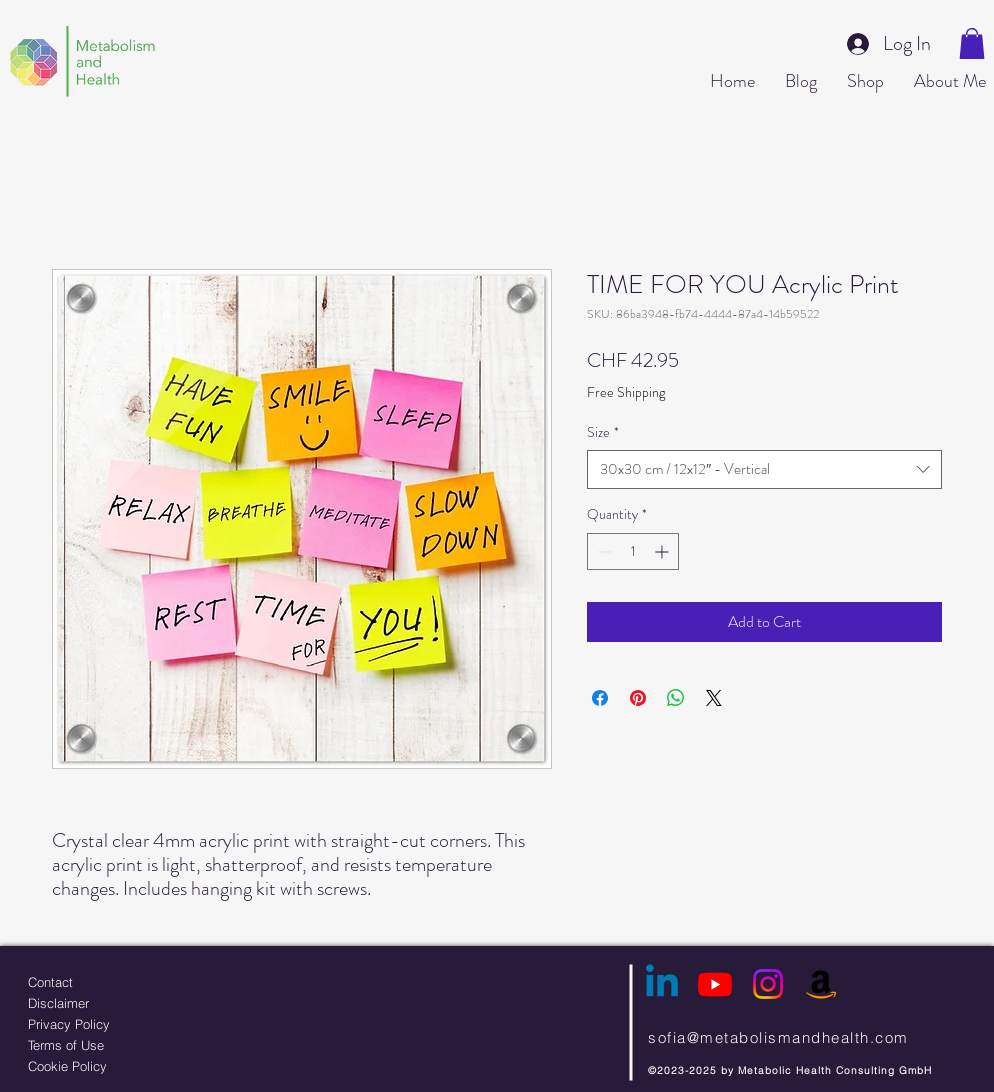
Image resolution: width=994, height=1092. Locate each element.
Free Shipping (626, 392)
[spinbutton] (633, 551)
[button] (972, 43)
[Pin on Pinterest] (638, 698)
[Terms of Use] (118, 1044)
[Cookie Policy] (118, 1065)
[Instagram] (768, 984)
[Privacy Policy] (118, 1023)
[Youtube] (715, 984)
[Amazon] (821, 984)
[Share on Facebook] (600, 698)
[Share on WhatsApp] (676, 698)
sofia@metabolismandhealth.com (778, 1037)
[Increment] (663, 551)
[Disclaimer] (118, 1002)
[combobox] (764, 469)
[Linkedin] (662, 984)
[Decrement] (602, 551)
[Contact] (118, 981)
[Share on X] (714, 698)
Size (603, 432)
